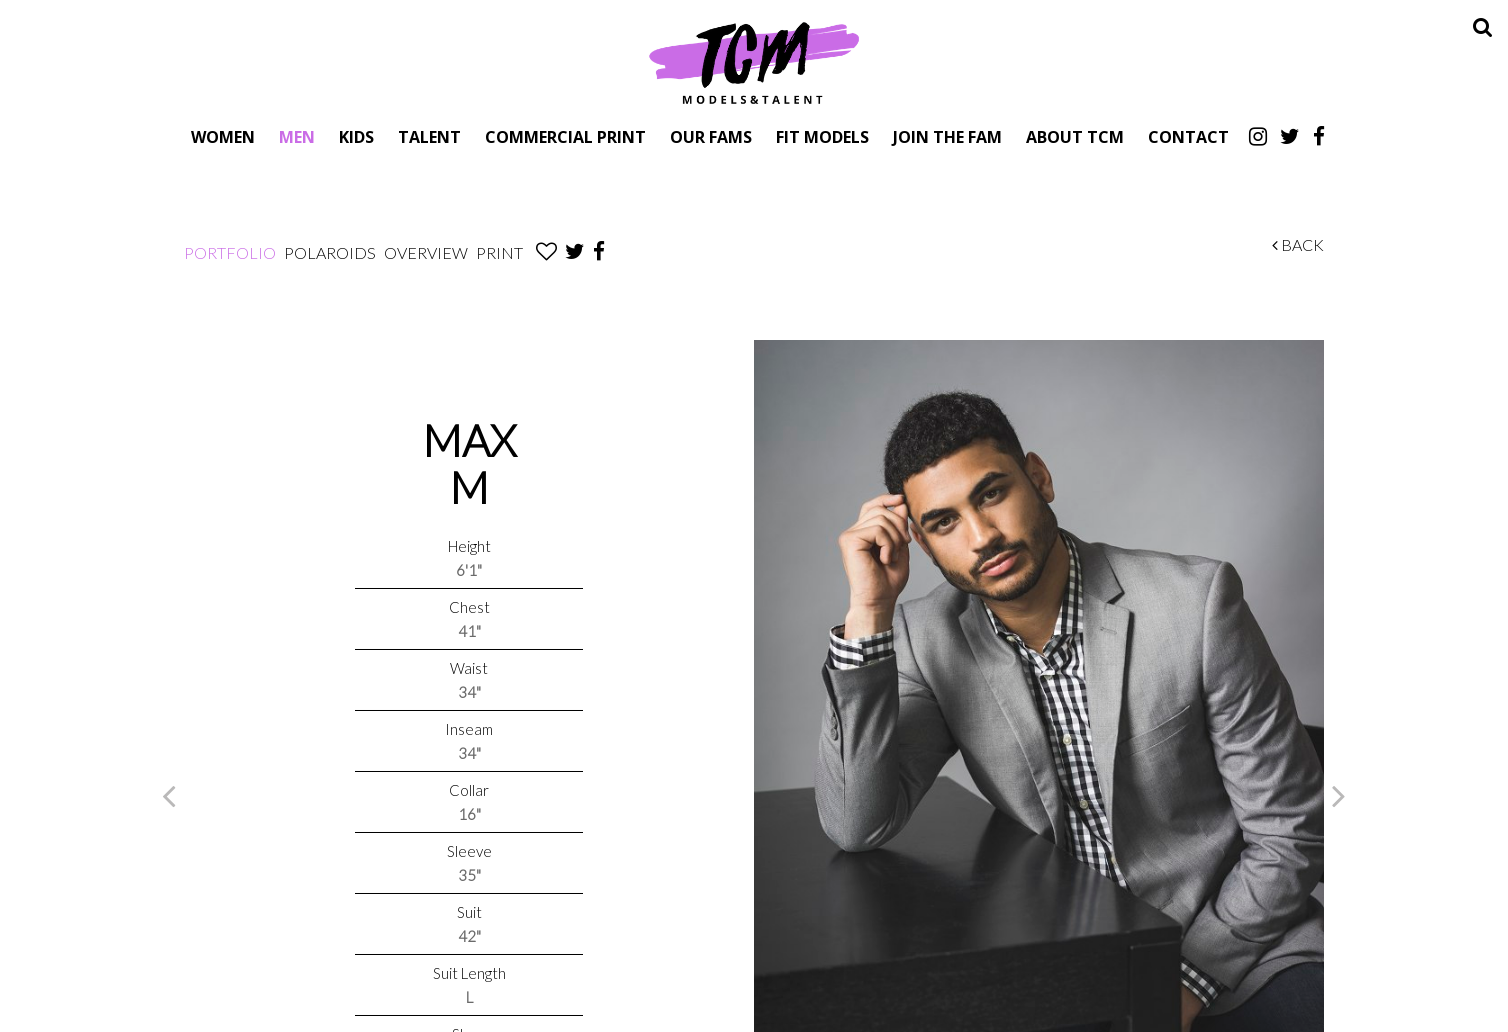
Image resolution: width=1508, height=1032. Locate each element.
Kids (356, 136)
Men (297, 136)
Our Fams (711, 136)
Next (1339, 795)
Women (223, 136)
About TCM (1075, 136)
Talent (429, 136)
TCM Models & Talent (754, 62)
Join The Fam (947, 136)
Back (1298, 244)
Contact (1188, 136)
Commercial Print (565, 136)
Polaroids (330, 252)
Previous (169, 795)
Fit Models (822, 136)
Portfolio (230, 252)
